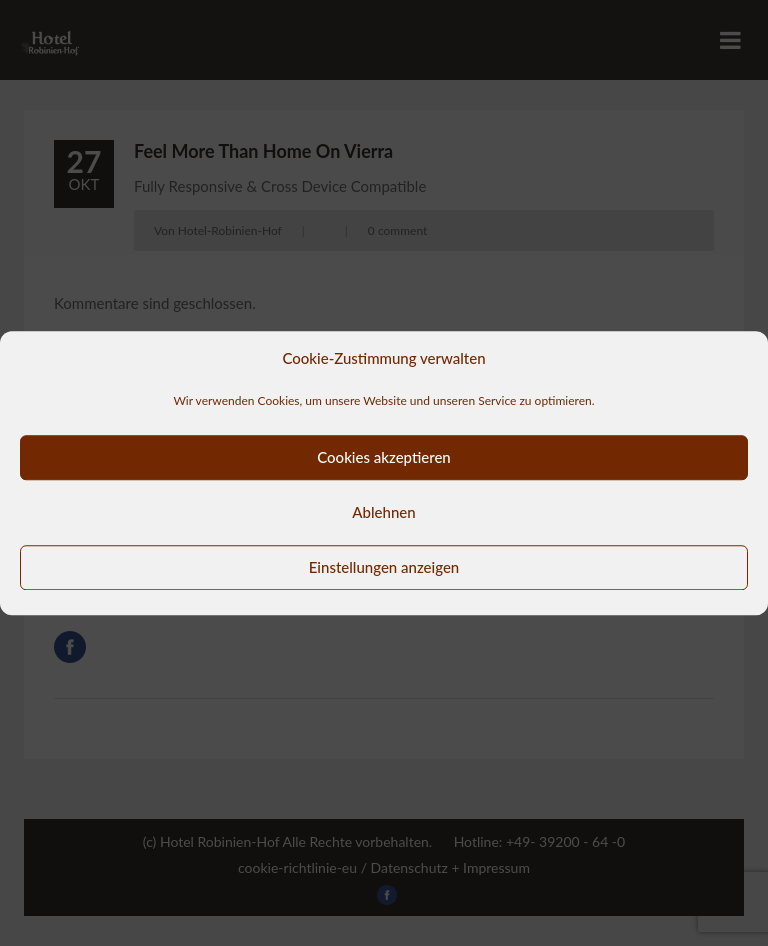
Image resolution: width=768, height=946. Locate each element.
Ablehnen (383, 512)
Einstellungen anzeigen (384, 567)
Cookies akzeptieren (384, 457)
